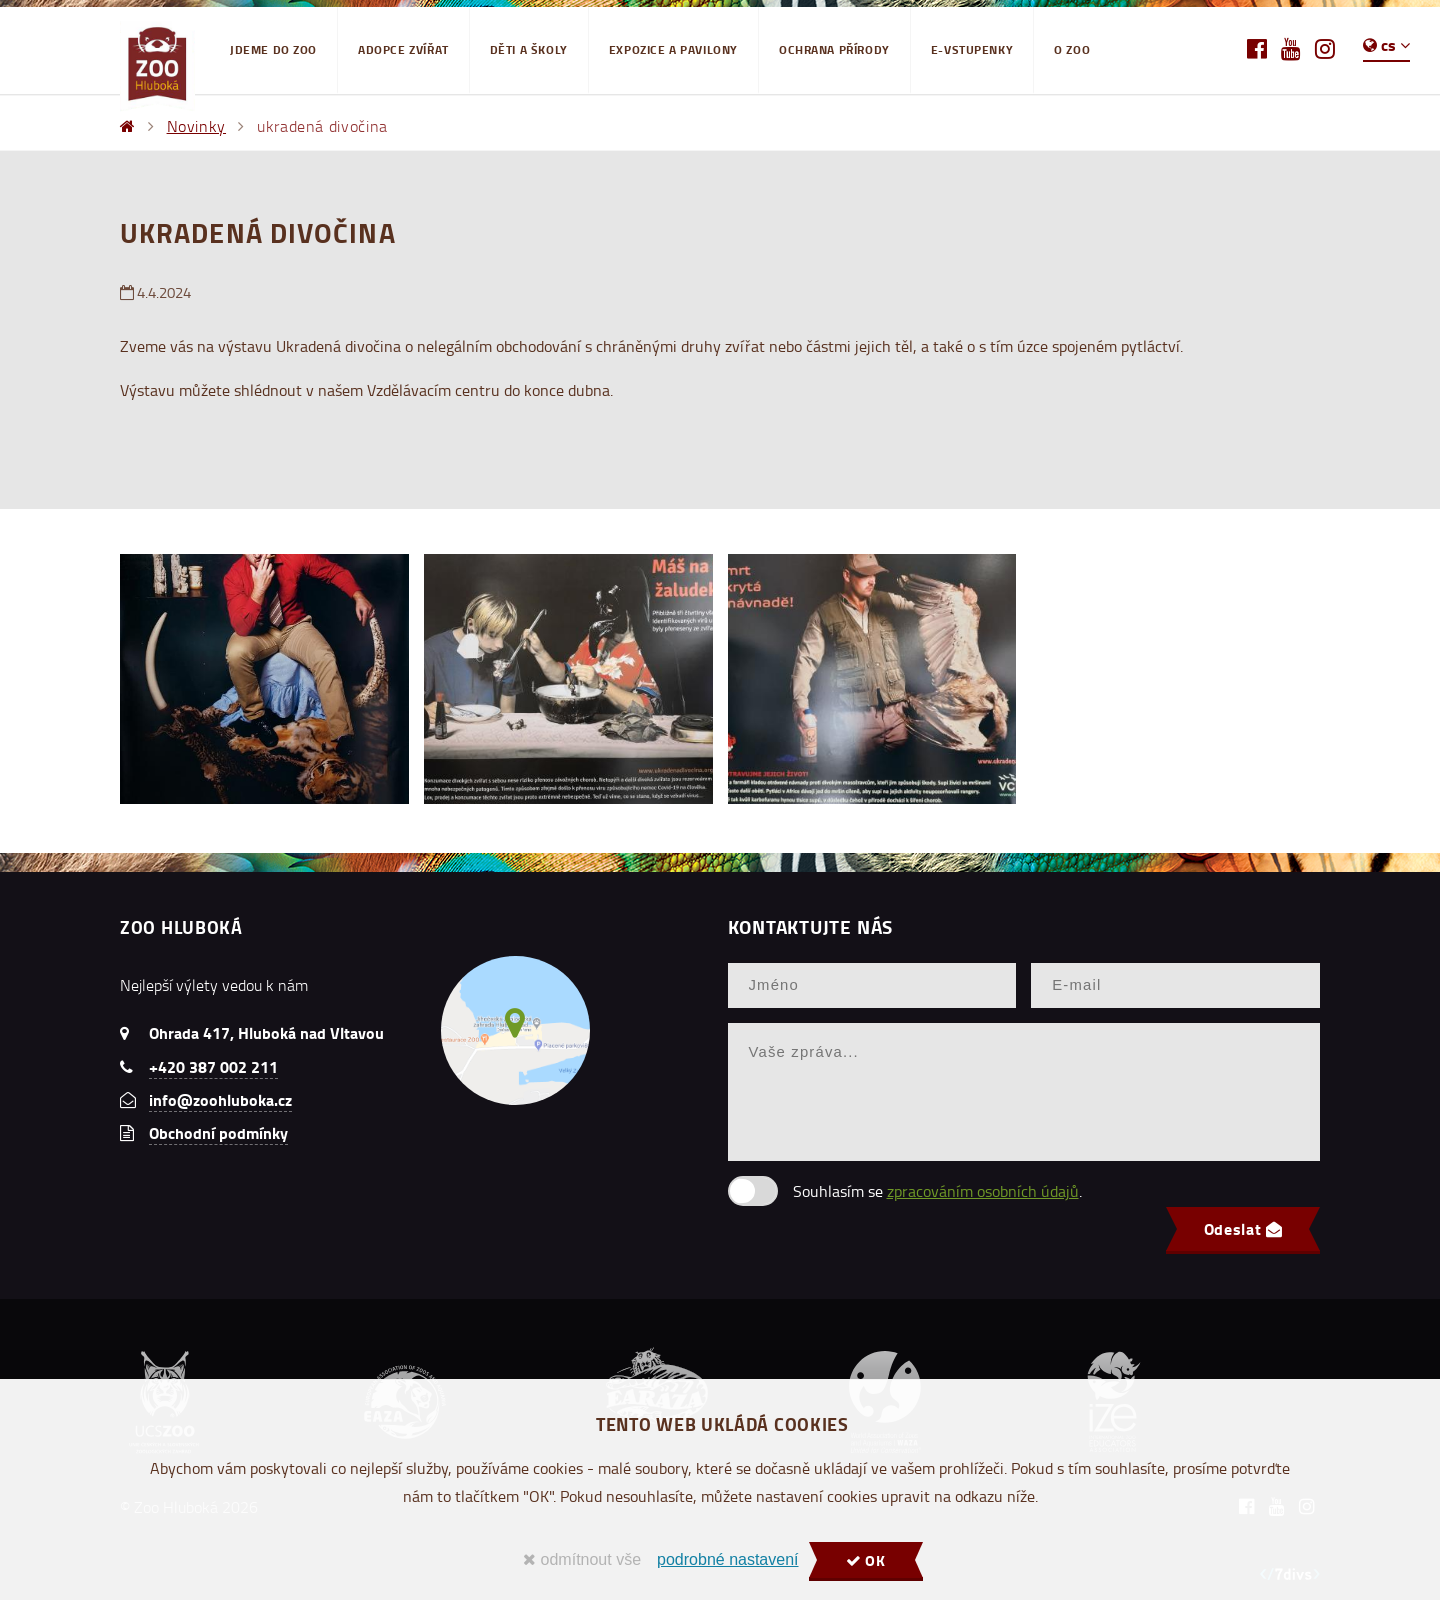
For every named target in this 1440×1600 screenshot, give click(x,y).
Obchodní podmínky (218, 1132)
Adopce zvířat (403, 49)
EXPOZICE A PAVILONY (673, 49)
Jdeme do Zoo (273, 49)
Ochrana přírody (834, 49)
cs (1386, 44)
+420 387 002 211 (213, 1066)
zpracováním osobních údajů (983, 1191)
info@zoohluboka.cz (220, 1099)
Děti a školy (529, 49)
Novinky (196, 126)
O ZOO (1072, 49)
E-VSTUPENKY (972, 49)
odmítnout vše (582, 1559)
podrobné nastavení (727, 1559)
